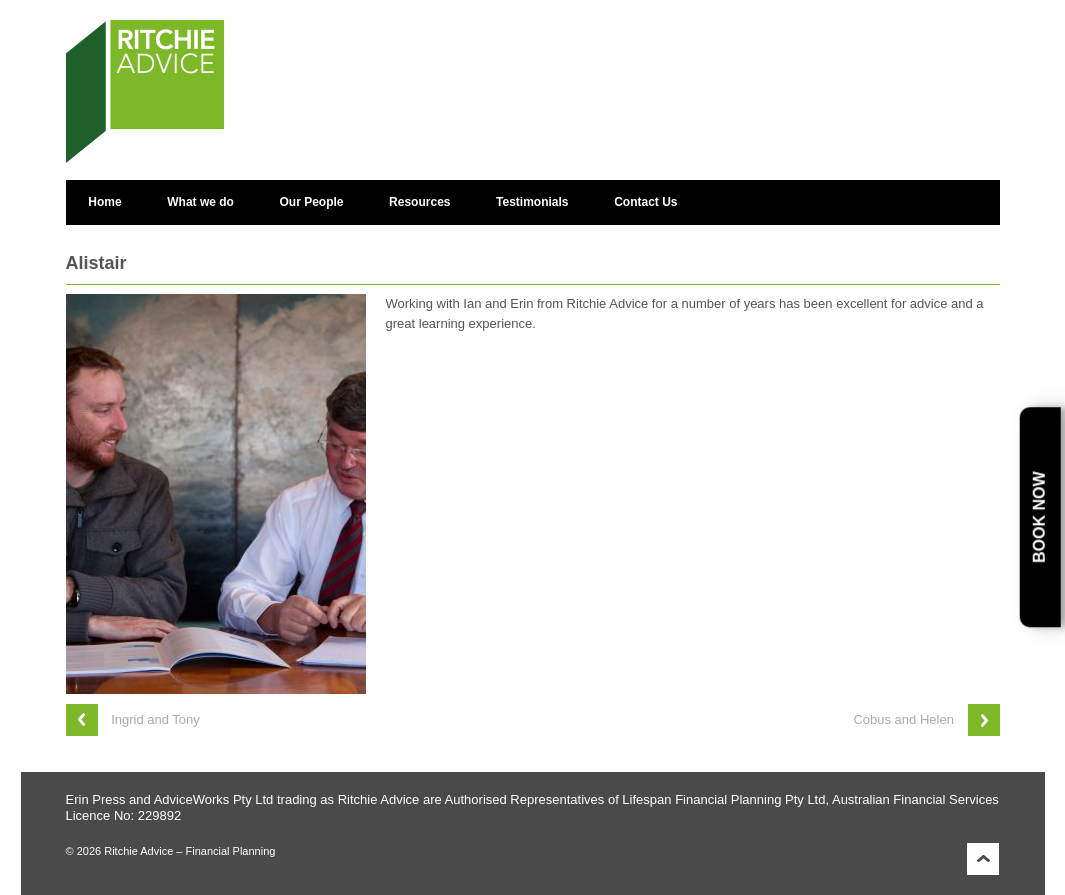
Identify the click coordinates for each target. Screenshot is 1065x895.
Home (104, 202)
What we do (200, 202)
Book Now (1039, 517)
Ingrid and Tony (155, 719)
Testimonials (532, 202)
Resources (419, 202)
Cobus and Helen (903, 719)
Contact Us (645, 202)
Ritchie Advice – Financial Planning (188, 851)
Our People (312, 202)
